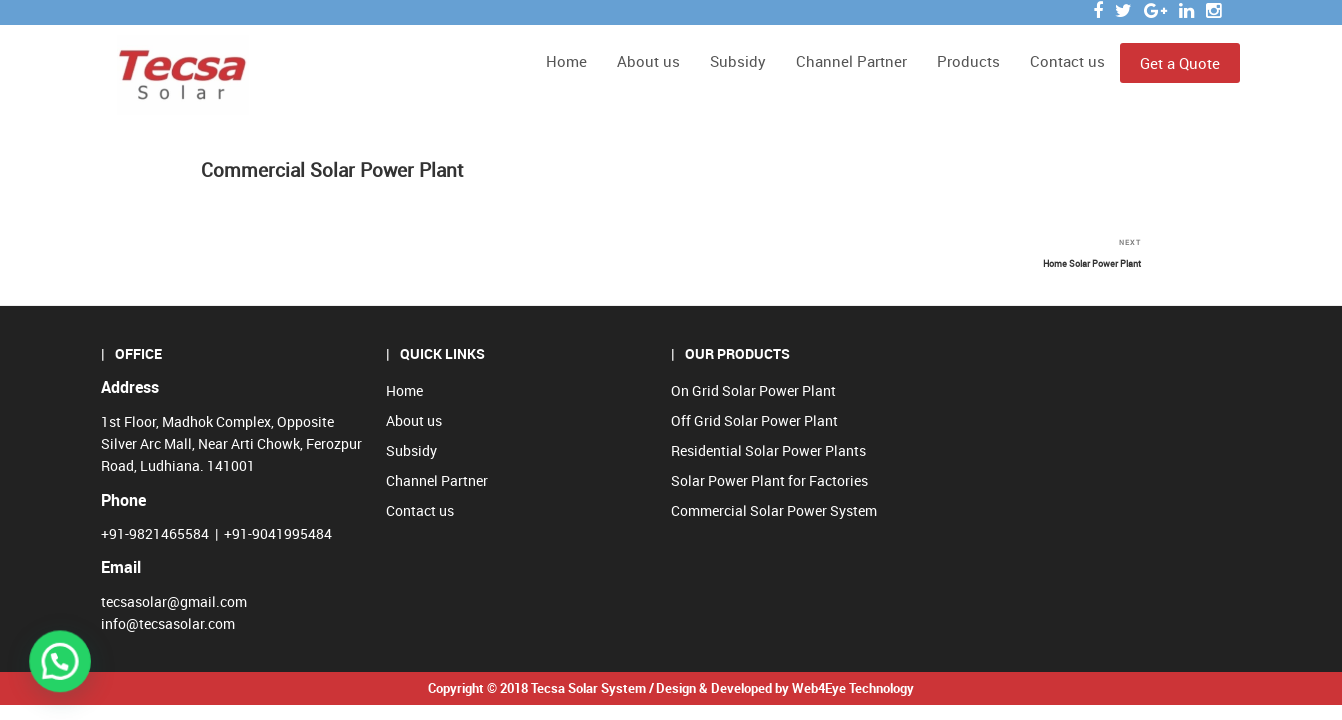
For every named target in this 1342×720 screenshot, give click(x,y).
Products (968, 61)
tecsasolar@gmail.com (174, 601)
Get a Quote (1180, 63)
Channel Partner (851, 61)
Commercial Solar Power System (774, 510)
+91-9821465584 (155, 533)
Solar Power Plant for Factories (769, 480)
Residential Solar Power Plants (768, 450)
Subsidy (738, 61)
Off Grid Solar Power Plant (754, 420)
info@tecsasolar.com (168, 623)
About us (648, 61)
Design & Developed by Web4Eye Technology (785, 688)
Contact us (1067, 61)
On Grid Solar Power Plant (753, 390)
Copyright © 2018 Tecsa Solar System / (541, 688)
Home (566, 61)
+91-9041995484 (278, 533)
